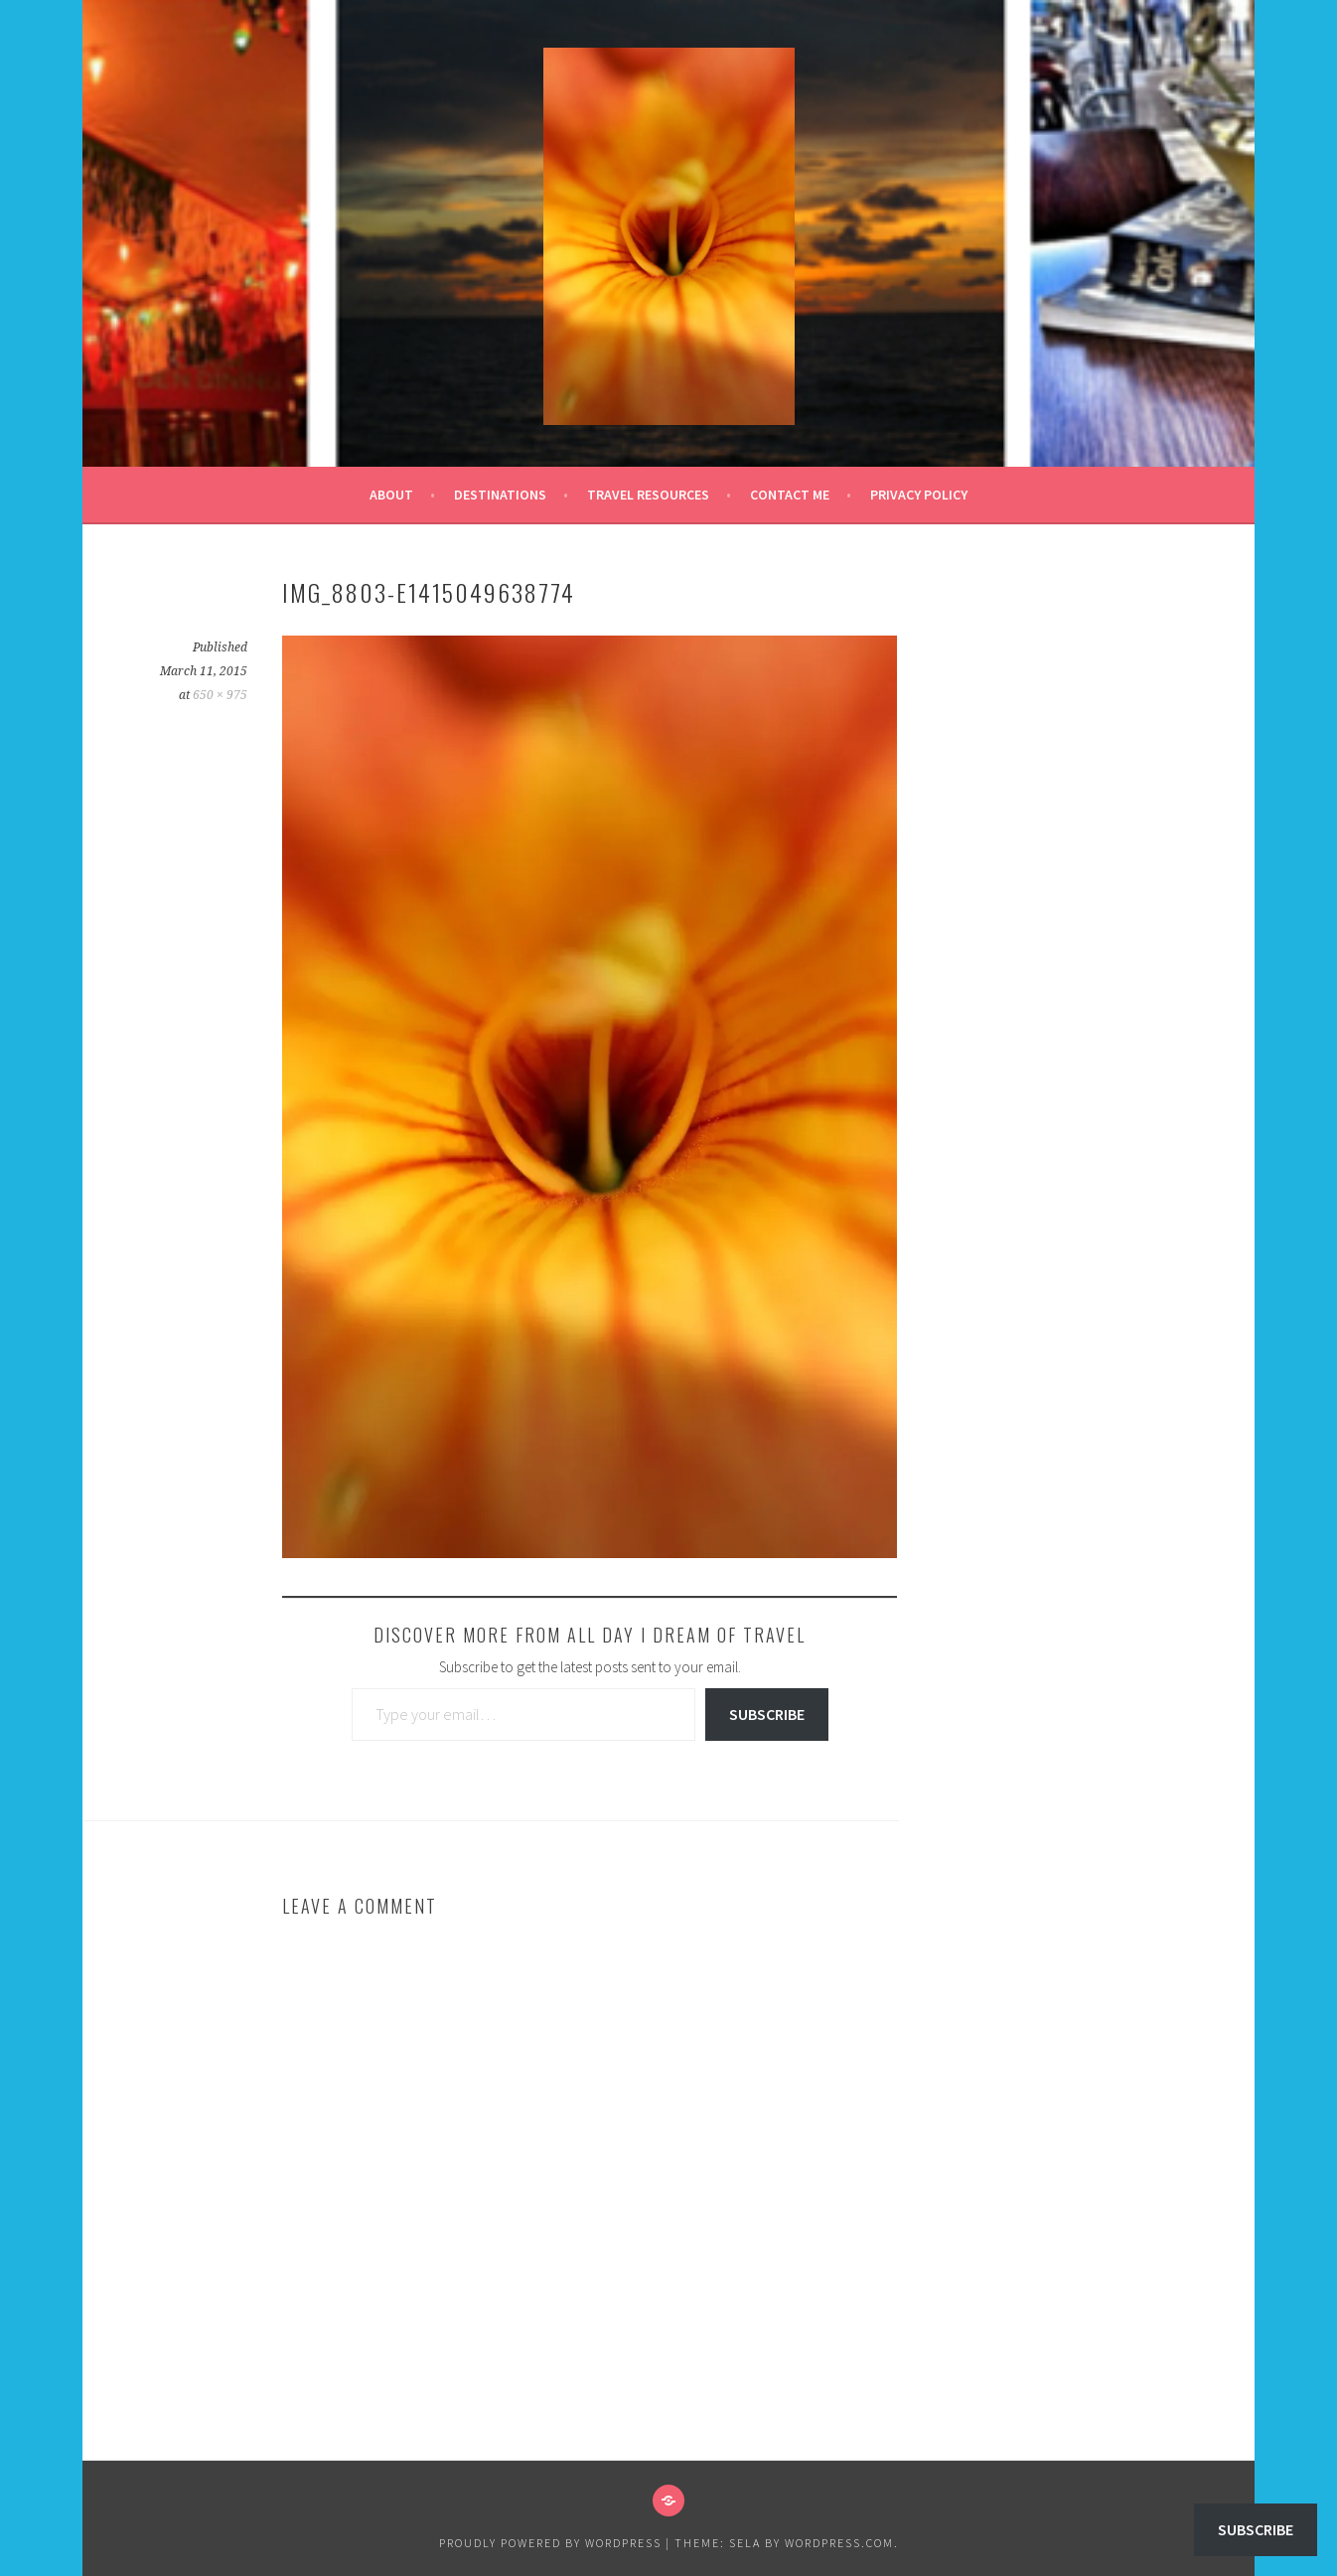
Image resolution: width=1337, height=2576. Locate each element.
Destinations (500, 494)
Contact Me (789, 494)
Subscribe (767, 1714)
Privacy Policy (918, 494)
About (391, 494)
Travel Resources (648, 494)
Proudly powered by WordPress (550, 2542)
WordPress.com (839, 2542)
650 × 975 (220, 695)
